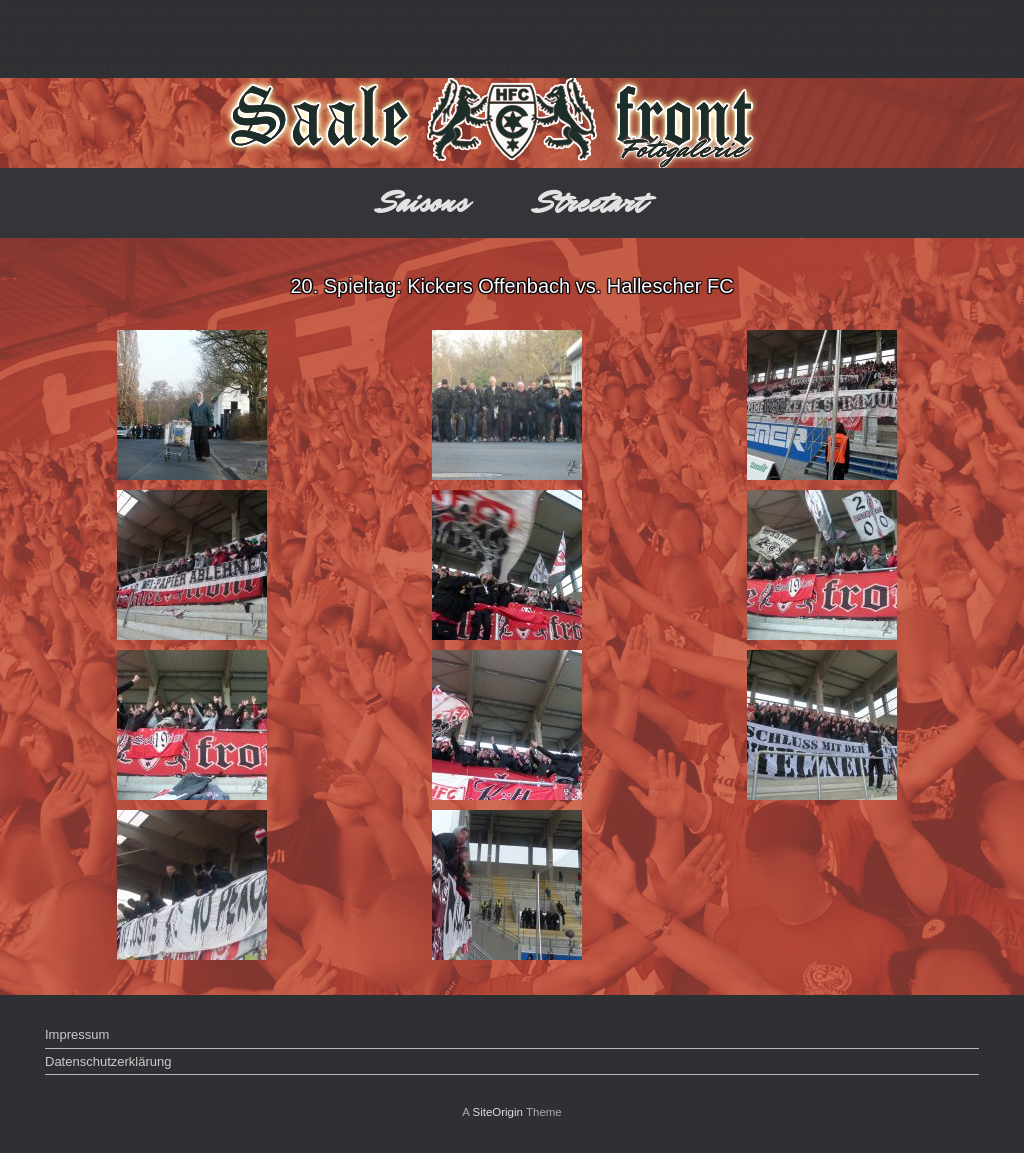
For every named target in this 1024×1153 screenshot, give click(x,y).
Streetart (590, 202)
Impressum (77, 1034)
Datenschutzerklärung (108, 1061)
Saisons (423, 202)
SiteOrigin (497, 1112)
